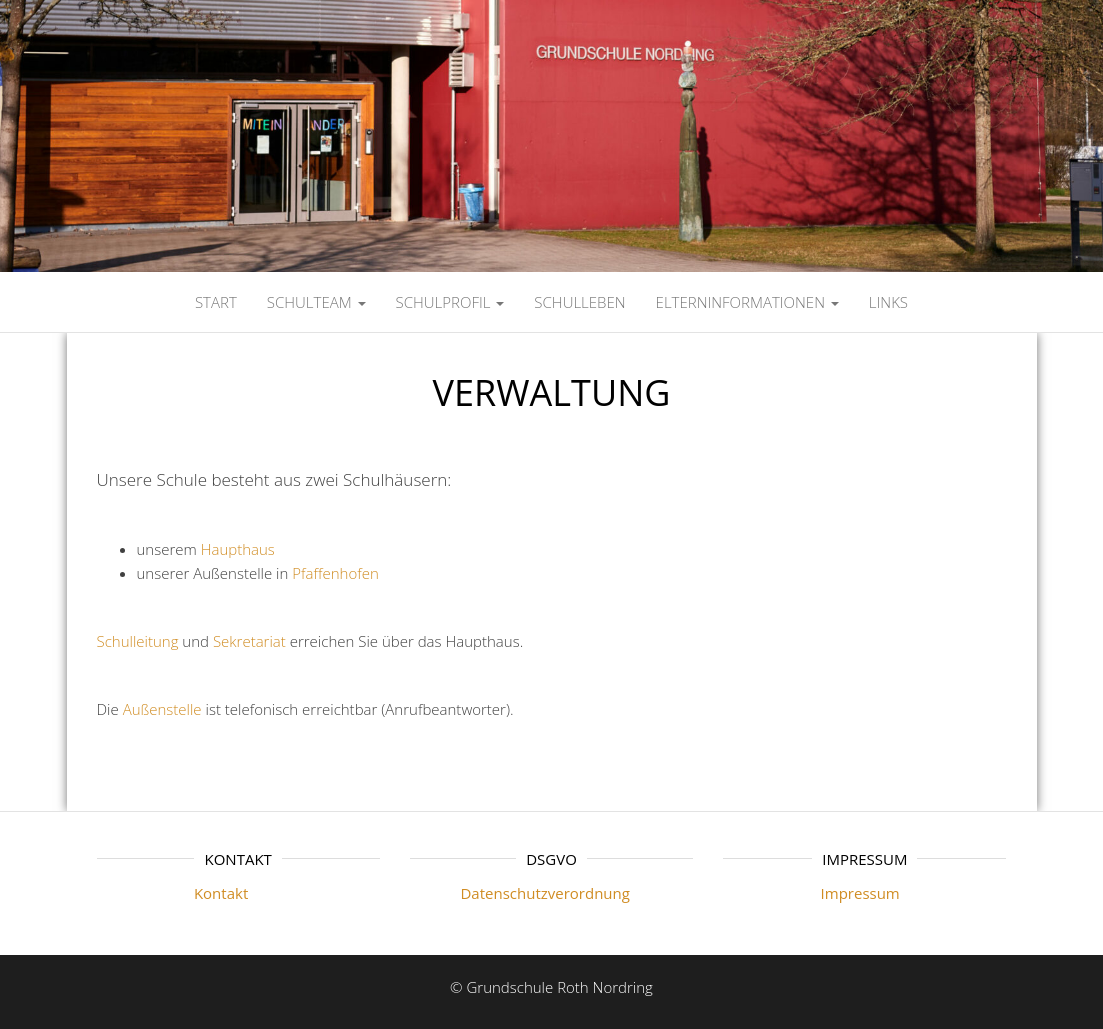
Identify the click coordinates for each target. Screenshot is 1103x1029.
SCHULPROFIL (450, 302)
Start (216, 302)
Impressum (811, 893)
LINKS (888, 302)
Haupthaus (238, 549)
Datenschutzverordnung (520, 893)
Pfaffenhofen (335, 573)
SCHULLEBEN (579, 302)
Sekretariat (249, 641)
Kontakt (173, 893)
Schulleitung (138, 641)
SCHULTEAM (316, 302)
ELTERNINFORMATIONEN (747, 302)
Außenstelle (162, 709)
